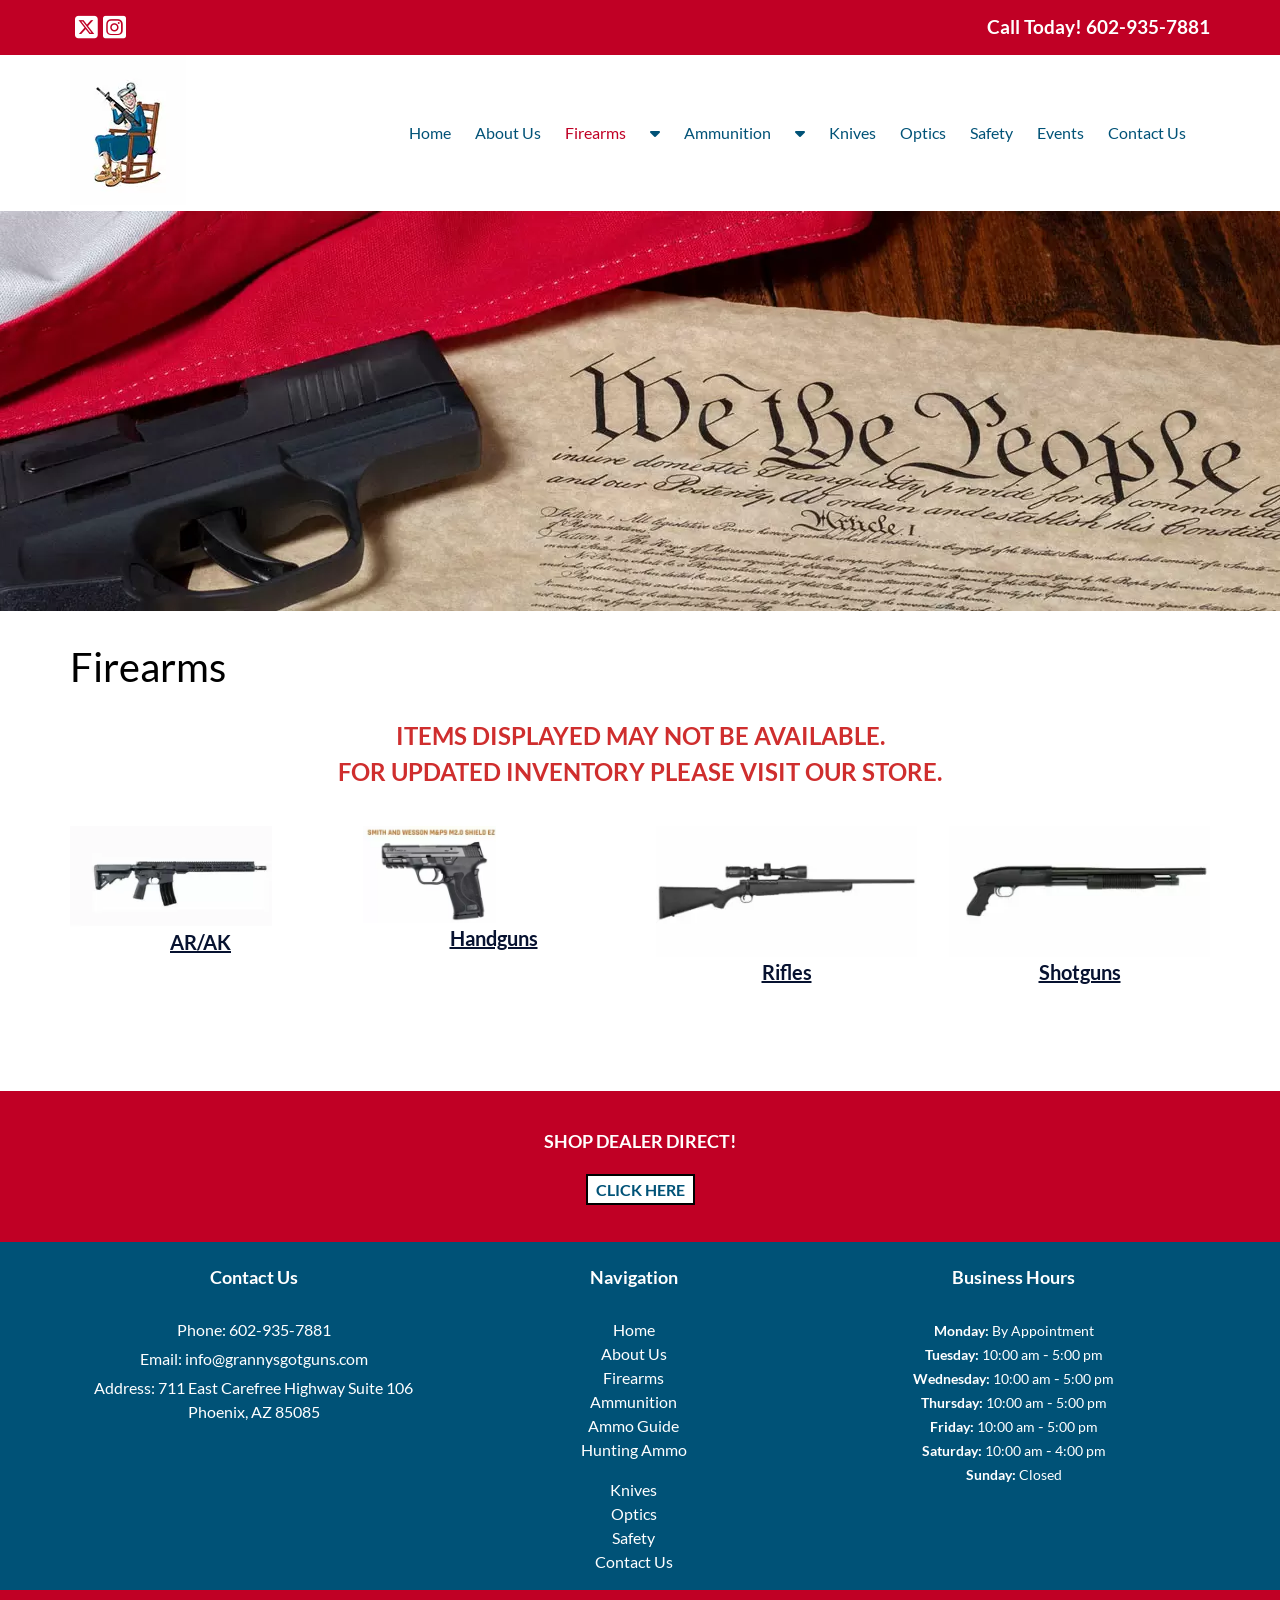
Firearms (595, 132)
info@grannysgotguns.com (276, 1358)
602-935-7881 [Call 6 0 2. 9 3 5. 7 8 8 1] (280, 1329)
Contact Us (1147, 132)
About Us (508, 132)
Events (1060, 132)
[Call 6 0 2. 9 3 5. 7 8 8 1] (1148, 26)
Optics (923, 132)
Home (430, 132)
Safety (991, 132)
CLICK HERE (640, 1189)
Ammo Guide (633, 1425)
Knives (852, 132)
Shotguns (1080, 972)
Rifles (787, 972)
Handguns (494, 938)
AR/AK (200, 942)
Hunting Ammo (634, 1449)
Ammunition (727, 132)
